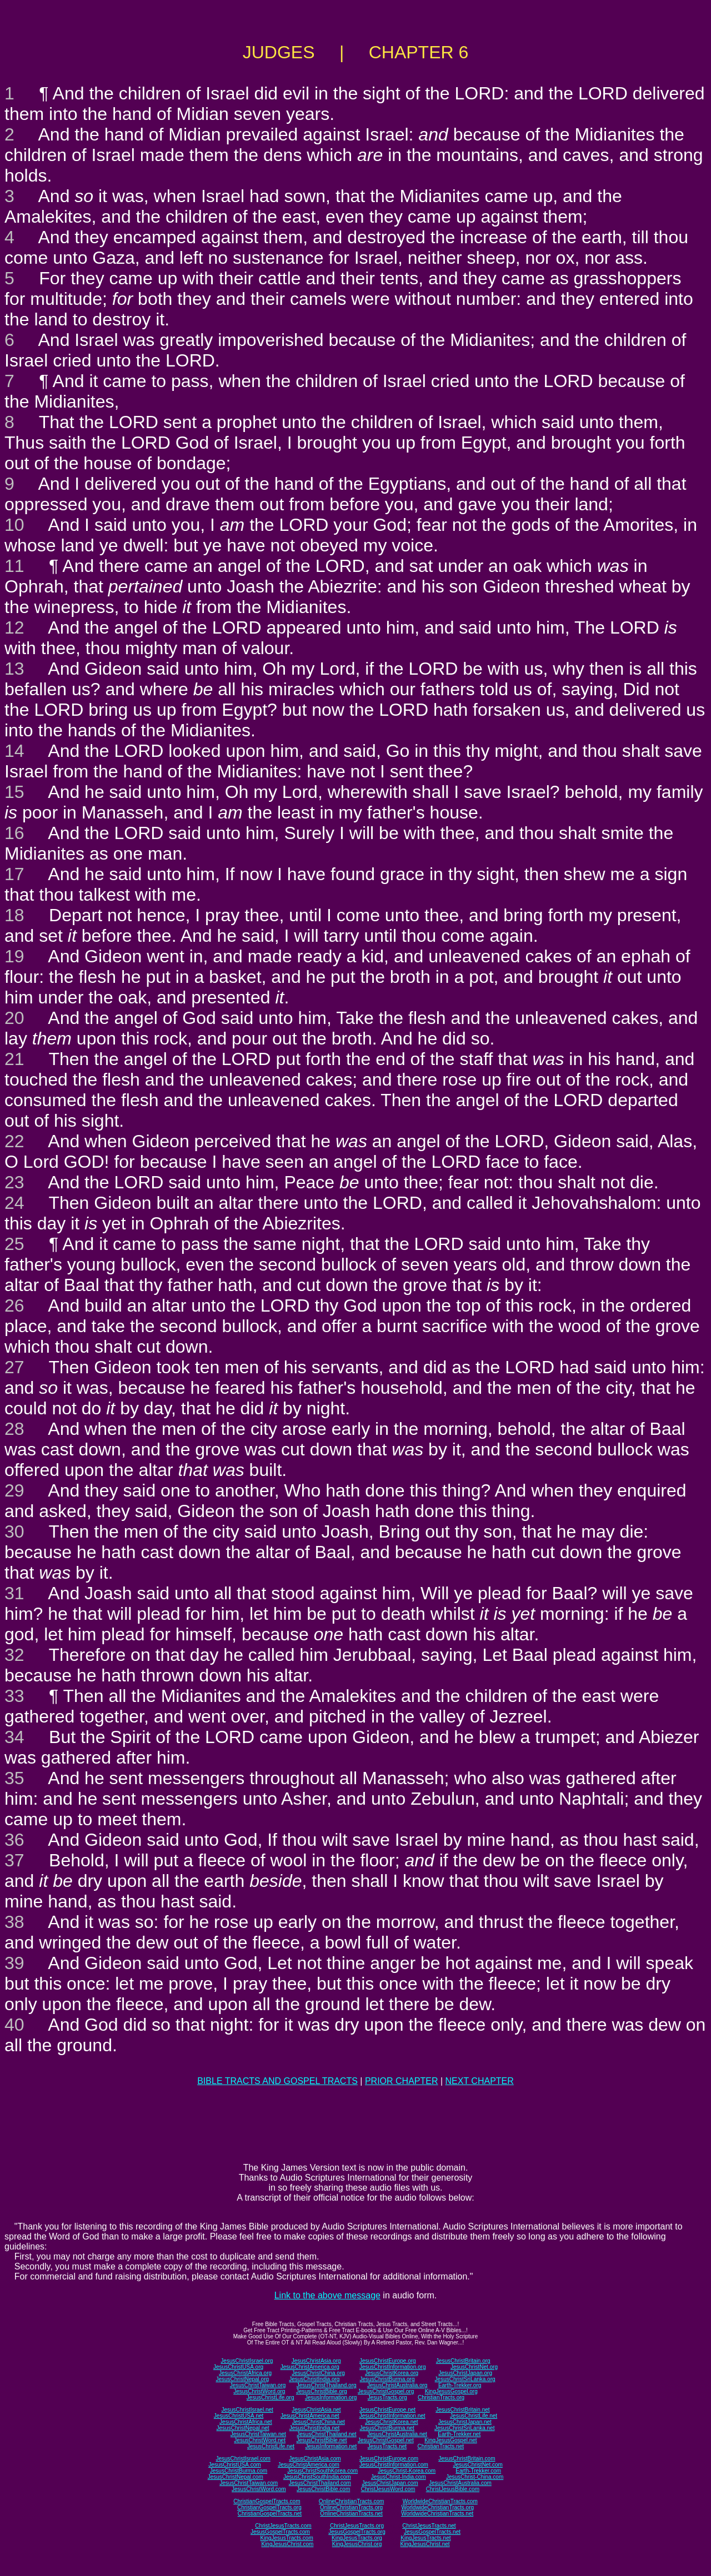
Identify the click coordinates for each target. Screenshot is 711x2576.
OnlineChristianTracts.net (351, 2513)
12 (14, 627)
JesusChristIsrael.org (247, 2361)
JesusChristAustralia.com (460, 2483)
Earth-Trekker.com (478, 2471)
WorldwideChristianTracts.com (440, 2501)
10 (14, 525)
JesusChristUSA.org (238, 2367)
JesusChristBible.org (321, 2391)
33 (14, 1696)
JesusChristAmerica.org (310, 2367)
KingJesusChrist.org (357, 2544)
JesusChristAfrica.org (245, 2373)
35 (14, 1778)
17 (14, 874)
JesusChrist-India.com (398, 2477)
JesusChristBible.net (321, 2440)
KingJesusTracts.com (287, 2538)
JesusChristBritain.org (463, 2361)
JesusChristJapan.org (465, 2373)
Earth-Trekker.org (459, 2385)
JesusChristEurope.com (388, 2459)
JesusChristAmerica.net (310, 2416)
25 (14, 1244)
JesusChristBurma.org (387, 2379)
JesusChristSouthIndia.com (317, 2477)
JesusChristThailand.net (326, 2434)
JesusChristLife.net (473, 2416)
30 (14, 1531)
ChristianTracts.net (440, 2446)
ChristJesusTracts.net (428, 2526)
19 (14, 956)
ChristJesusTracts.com (283, 2526)
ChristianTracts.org (441, 2397)
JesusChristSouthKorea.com (322, 2471)
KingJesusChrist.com (287, 2544)
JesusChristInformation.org (392, 2367)
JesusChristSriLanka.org (465, 2379)
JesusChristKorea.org (391, 2373)
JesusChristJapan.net (465, 2422)
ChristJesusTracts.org (357, 2526)
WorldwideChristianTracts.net (437, 2513)
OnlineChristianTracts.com (351, 2501)
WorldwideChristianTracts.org (437, 2507)
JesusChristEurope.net (387, 2410)
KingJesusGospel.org (451, 2391)
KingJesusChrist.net (425, 2544)
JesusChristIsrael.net (247, 2410)
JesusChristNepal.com (235, 2477)
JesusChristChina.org (318, 2373)
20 (14, 1018)
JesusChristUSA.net (238, 2416)
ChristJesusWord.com (388, 2489)
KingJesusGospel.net (450, 2440)
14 (14, 751)
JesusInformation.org (331, 2397)
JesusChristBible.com (323, 2489)
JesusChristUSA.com (234, 2465)
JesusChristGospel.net (386, 2440)
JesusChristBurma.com (238, 2471)
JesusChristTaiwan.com (248, 2483)
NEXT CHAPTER (479, 2081)
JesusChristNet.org (474, 2367)
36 (14, 1840)
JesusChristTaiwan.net (258, 2434)
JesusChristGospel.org (386, 2391)
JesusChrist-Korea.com (406, 2471)
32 (14, 1655)
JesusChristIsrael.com (243, 2459)
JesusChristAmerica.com (308, 2465)
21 (14, 1059)
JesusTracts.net (387, 2446)
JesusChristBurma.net (387, 2428)
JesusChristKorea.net (391, 2422)
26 (14, 1305)
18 (14, 915)
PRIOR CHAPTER (401, 2081)
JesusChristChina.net (318, 2422)
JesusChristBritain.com (466, 2459)
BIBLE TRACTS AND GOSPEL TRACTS (277, 2081)
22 (14, 1141)
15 (14, 792)
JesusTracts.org (387, 2397)
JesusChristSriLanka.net (464, 2428)
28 (14, 1429)
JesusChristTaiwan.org (258, 2385)
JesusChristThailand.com (320, 2483)
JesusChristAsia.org (316, 2361)
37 (14, 1860)
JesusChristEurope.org (387, 2361)
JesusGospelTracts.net (432, 2532)
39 (14, 1963)
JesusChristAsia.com (315, 2459)
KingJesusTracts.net (425, 2538)
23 (14, 1182)
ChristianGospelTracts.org (269, 2507)
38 (14, 1922)
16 (14, 833)
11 (14, 566)
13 (14, 669)
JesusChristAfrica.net (245, 2422)
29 (14, 1490)
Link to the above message (327, 2295)
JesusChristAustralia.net (397, 2434)
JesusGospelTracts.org (356, 2532)
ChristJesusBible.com (452, 2489)
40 (14, 2025)
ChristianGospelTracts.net (270, 2513)
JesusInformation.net (331, 2446)
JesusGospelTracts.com (280, 2532)
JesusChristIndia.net (314, 2428)
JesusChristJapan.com (390, 2483)
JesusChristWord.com (259, 2489)
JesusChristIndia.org (314, 2379)
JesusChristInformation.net (392, 2416)
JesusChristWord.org (259, 2391)
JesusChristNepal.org (242, 2379)
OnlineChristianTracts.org (351, 2507)
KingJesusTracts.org (357, 2538)
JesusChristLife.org (270, 2397)
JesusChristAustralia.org (397, 2385)
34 (14, 1737)
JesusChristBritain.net (462, 2410)
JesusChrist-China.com (474, 2477)
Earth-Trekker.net (459, 2434)
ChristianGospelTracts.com (266, 2501)
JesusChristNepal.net (243, 2428)
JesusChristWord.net (260, 2440)
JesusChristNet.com (477, 2465)
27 (14, 1367)
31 (14, 1593)
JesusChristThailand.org (327, 2385)
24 (14, 1203)
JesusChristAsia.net (316, 2410)
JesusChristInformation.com (393, 2465)
